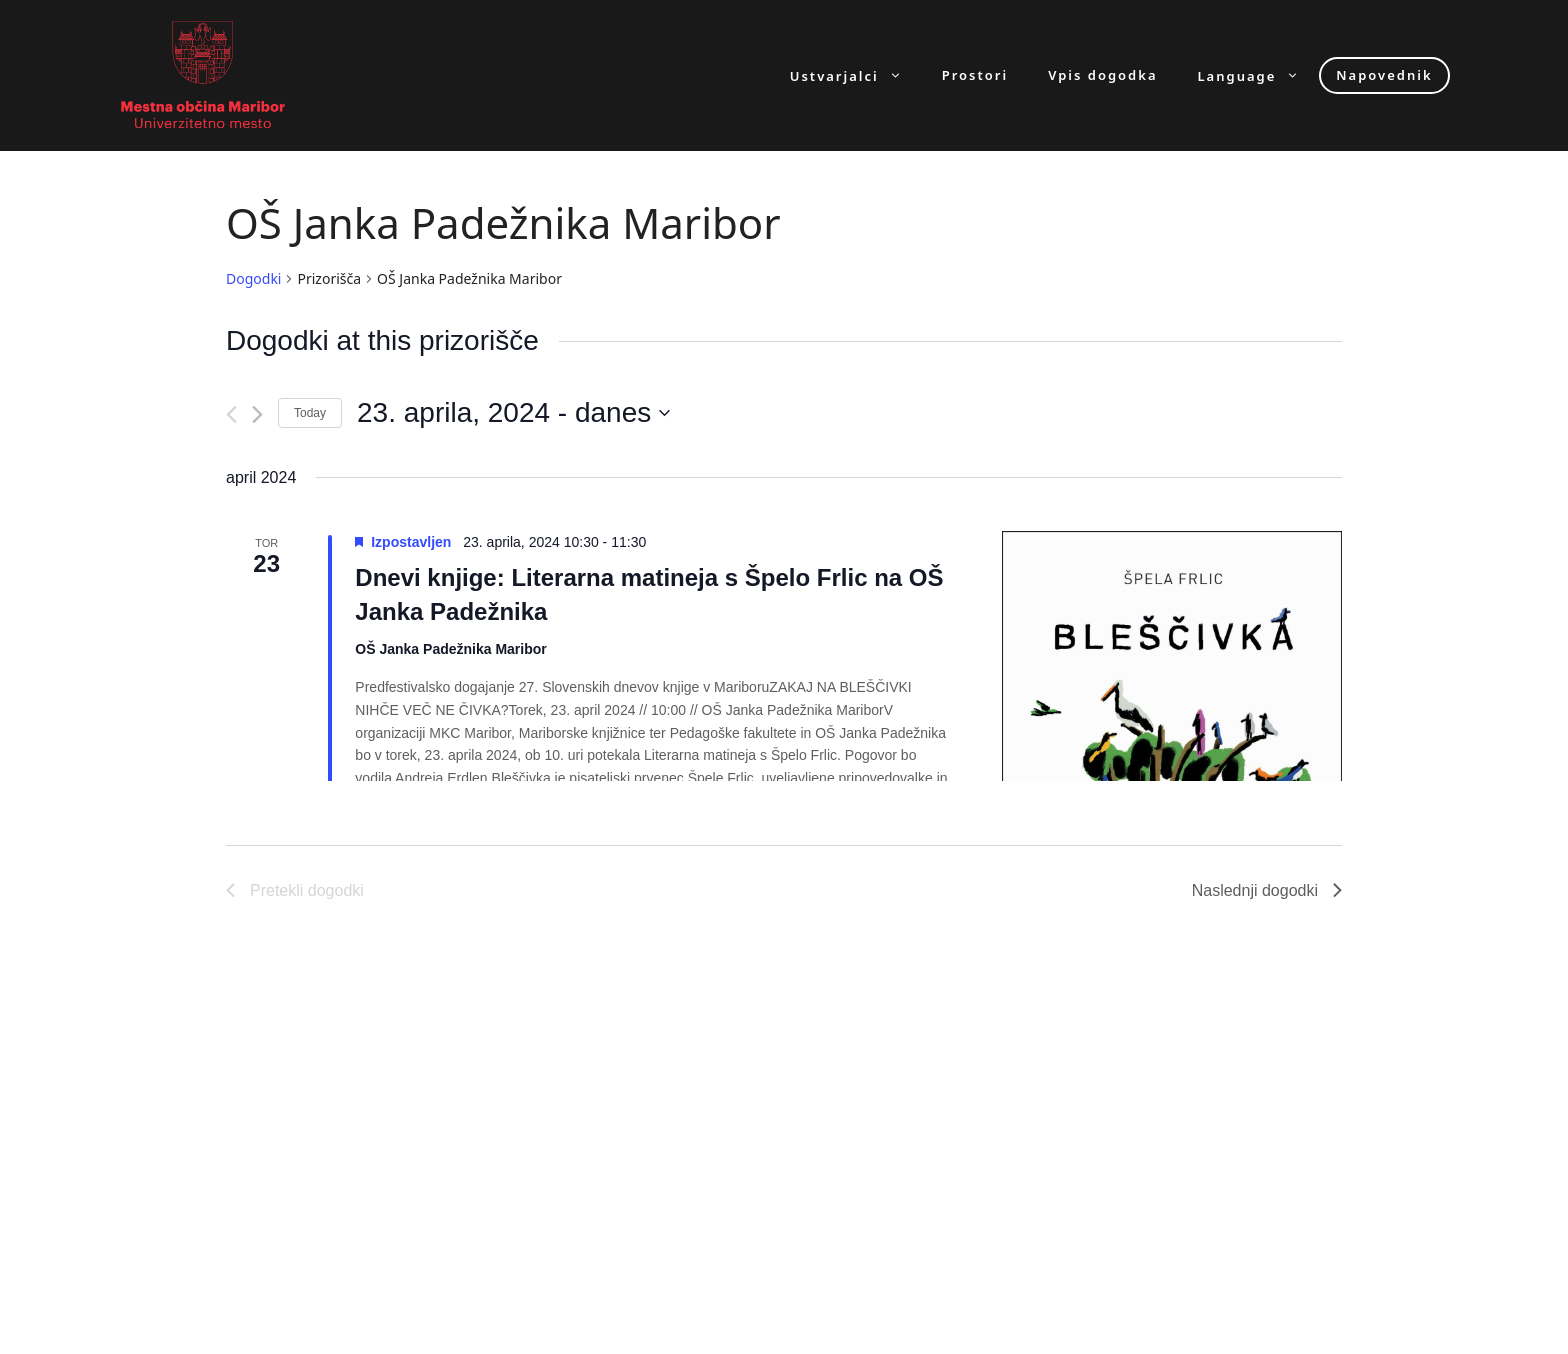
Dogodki (253, 278)
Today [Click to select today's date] (310, 413)
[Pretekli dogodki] (231, 414)
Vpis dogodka (1102, 75)
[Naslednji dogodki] (257, 414)
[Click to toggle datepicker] (513, 413)
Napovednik (1384, 75)
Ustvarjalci (856, 75)
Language (1259, 75)
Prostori (975, 75)
